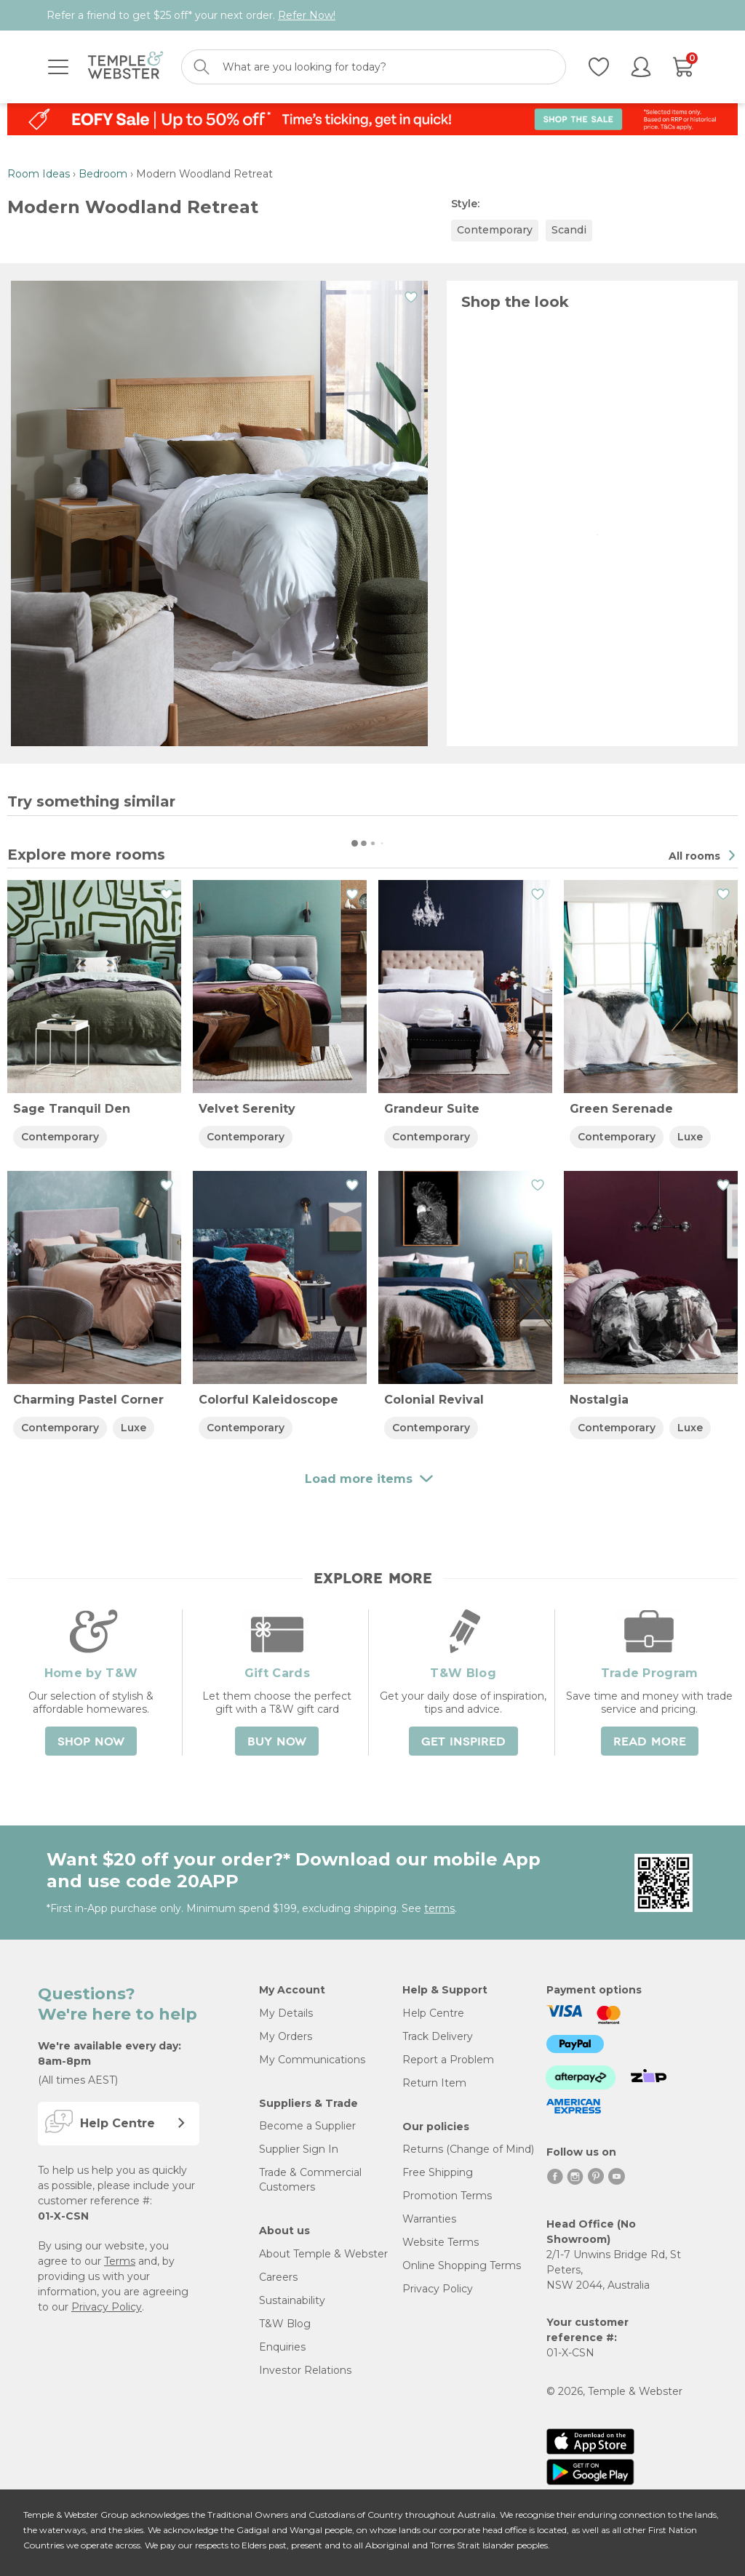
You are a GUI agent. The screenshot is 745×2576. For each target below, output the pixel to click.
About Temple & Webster (323, 2253)
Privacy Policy (106, 2306)
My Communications (312, 2059)
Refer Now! (306, 15)
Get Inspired (463, 1742)
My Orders (285, 2036)
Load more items (372, 148)
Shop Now (90, 1742)
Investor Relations (305, 2370)
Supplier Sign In (298, 2149)
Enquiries (282, 2346)
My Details (286, 2013)
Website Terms (440, 2242)
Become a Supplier (307, 2125)
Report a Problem (448, 2059)
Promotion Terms (447, 2195)
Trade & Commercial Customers (310, 2179)
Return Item (434, 2082)
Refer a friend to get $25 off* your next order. (191, 15)
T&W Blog (285, 2323)
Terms (119, 2261)
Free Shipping (437, 2172)
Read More (649, 1742)
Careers (278, 2277)
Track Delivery (437, 2036)
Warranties (429, 2218)
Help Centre (433, 2013)
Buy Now (276, 1742)
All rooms (696, 856)
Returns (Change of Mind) (468, 2149)
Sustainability (292, 2300)
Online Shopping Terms (461, 2265)
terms (439, 1908)
